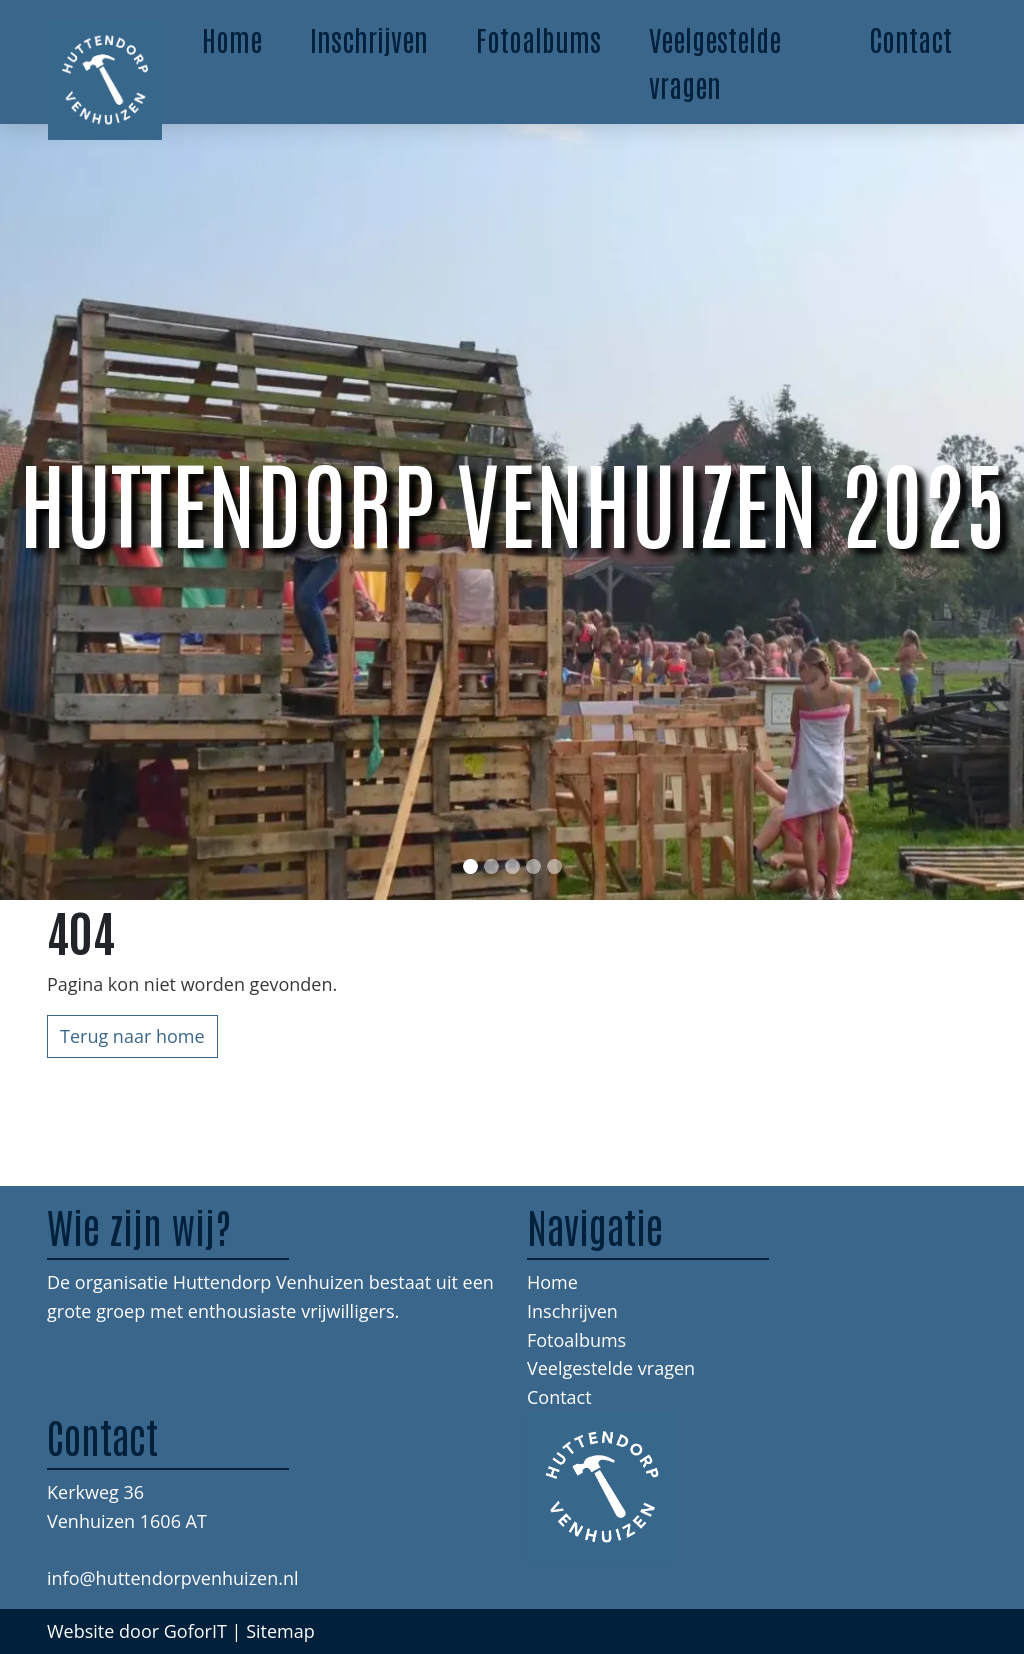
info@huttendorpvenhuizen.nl (173, 1578)
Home (232, 38)
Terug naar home (132, 1036)
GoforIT (195, 1631)
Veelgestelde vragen (715, 61)
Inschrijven (369, 38)
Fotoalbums (538, 38)
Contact (910, 38)
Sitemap (280, 1631)
